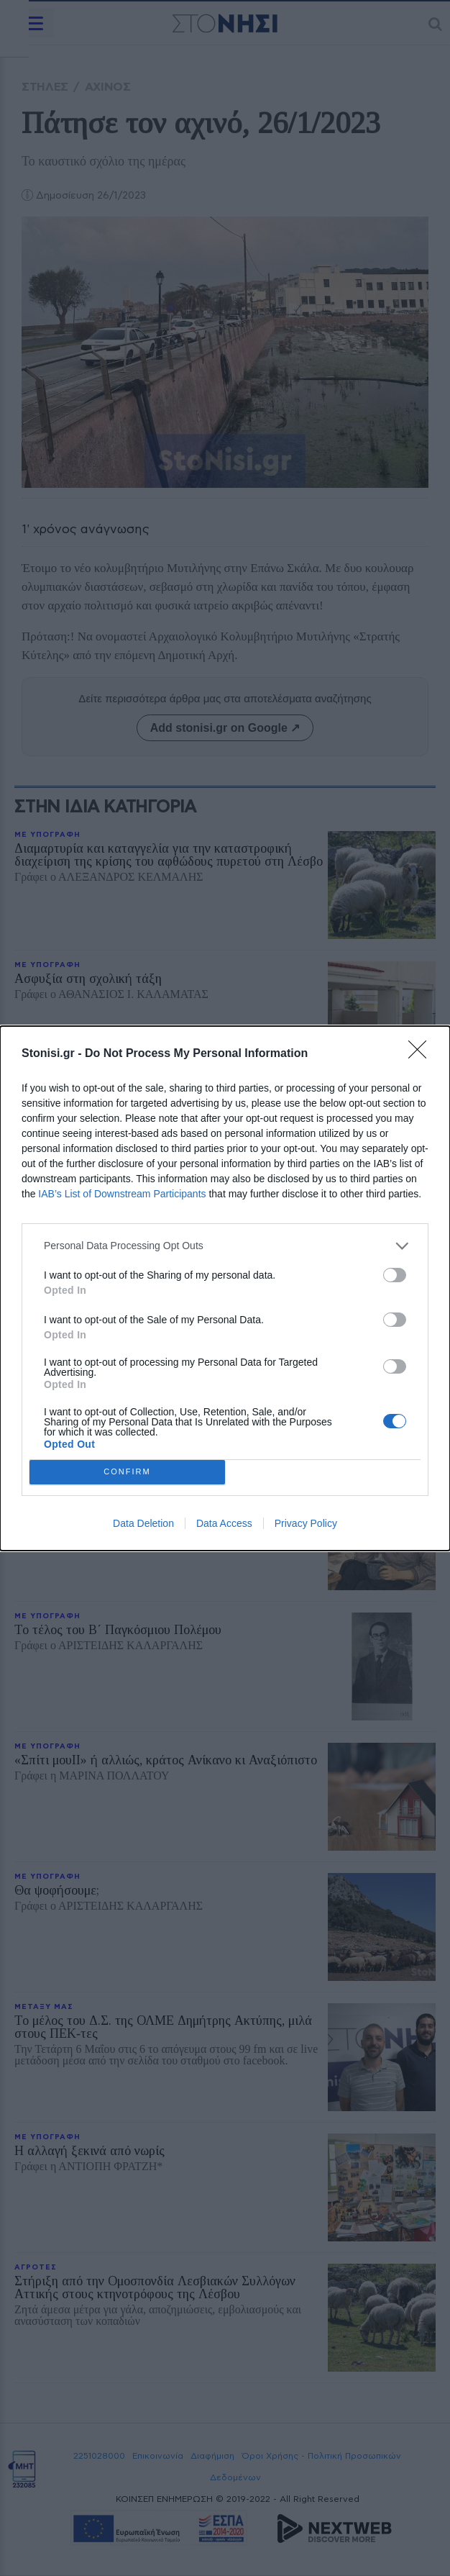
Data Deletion (143, 1523)
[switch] (394, 1275)
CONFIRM (128, 1471)
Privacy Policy (306, 1523)
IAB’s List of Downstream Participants (122, 1193)
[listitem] (225, 1245)
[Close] (422, 1054)
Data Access (224, 1523)
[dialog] (225, 1288)
